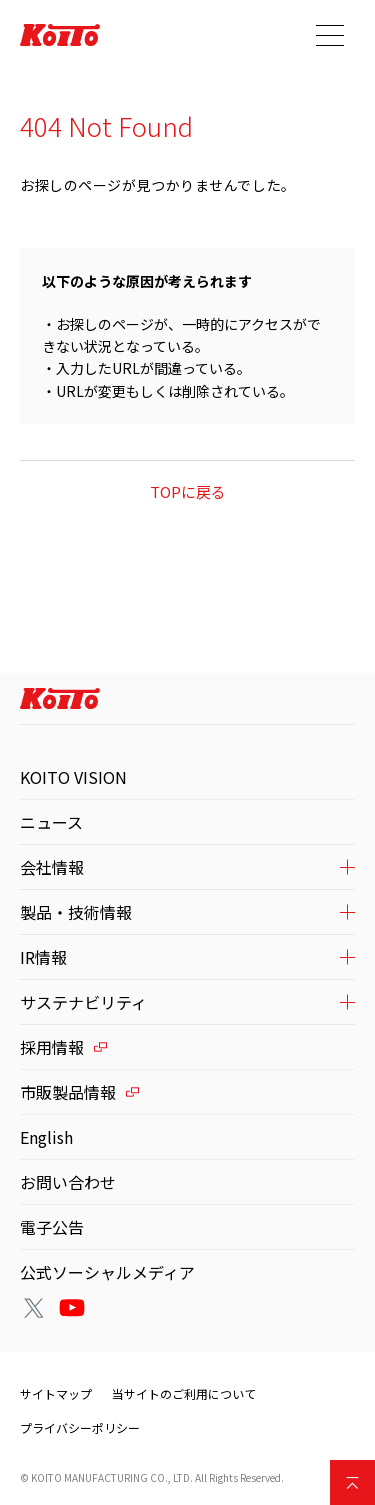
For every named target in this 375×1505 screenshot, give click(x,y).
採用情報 (52, 1047)
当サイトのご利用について (184, 1393)
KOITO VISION (73, 777)
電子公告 (52, 1227)
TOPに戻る (188, 491)
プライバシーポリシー (80, 1427)
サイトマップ (56, 1393)
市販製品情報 (68, 1092)
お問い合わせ (68, 1182)
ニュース (51, 822)
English (46, 1137)
